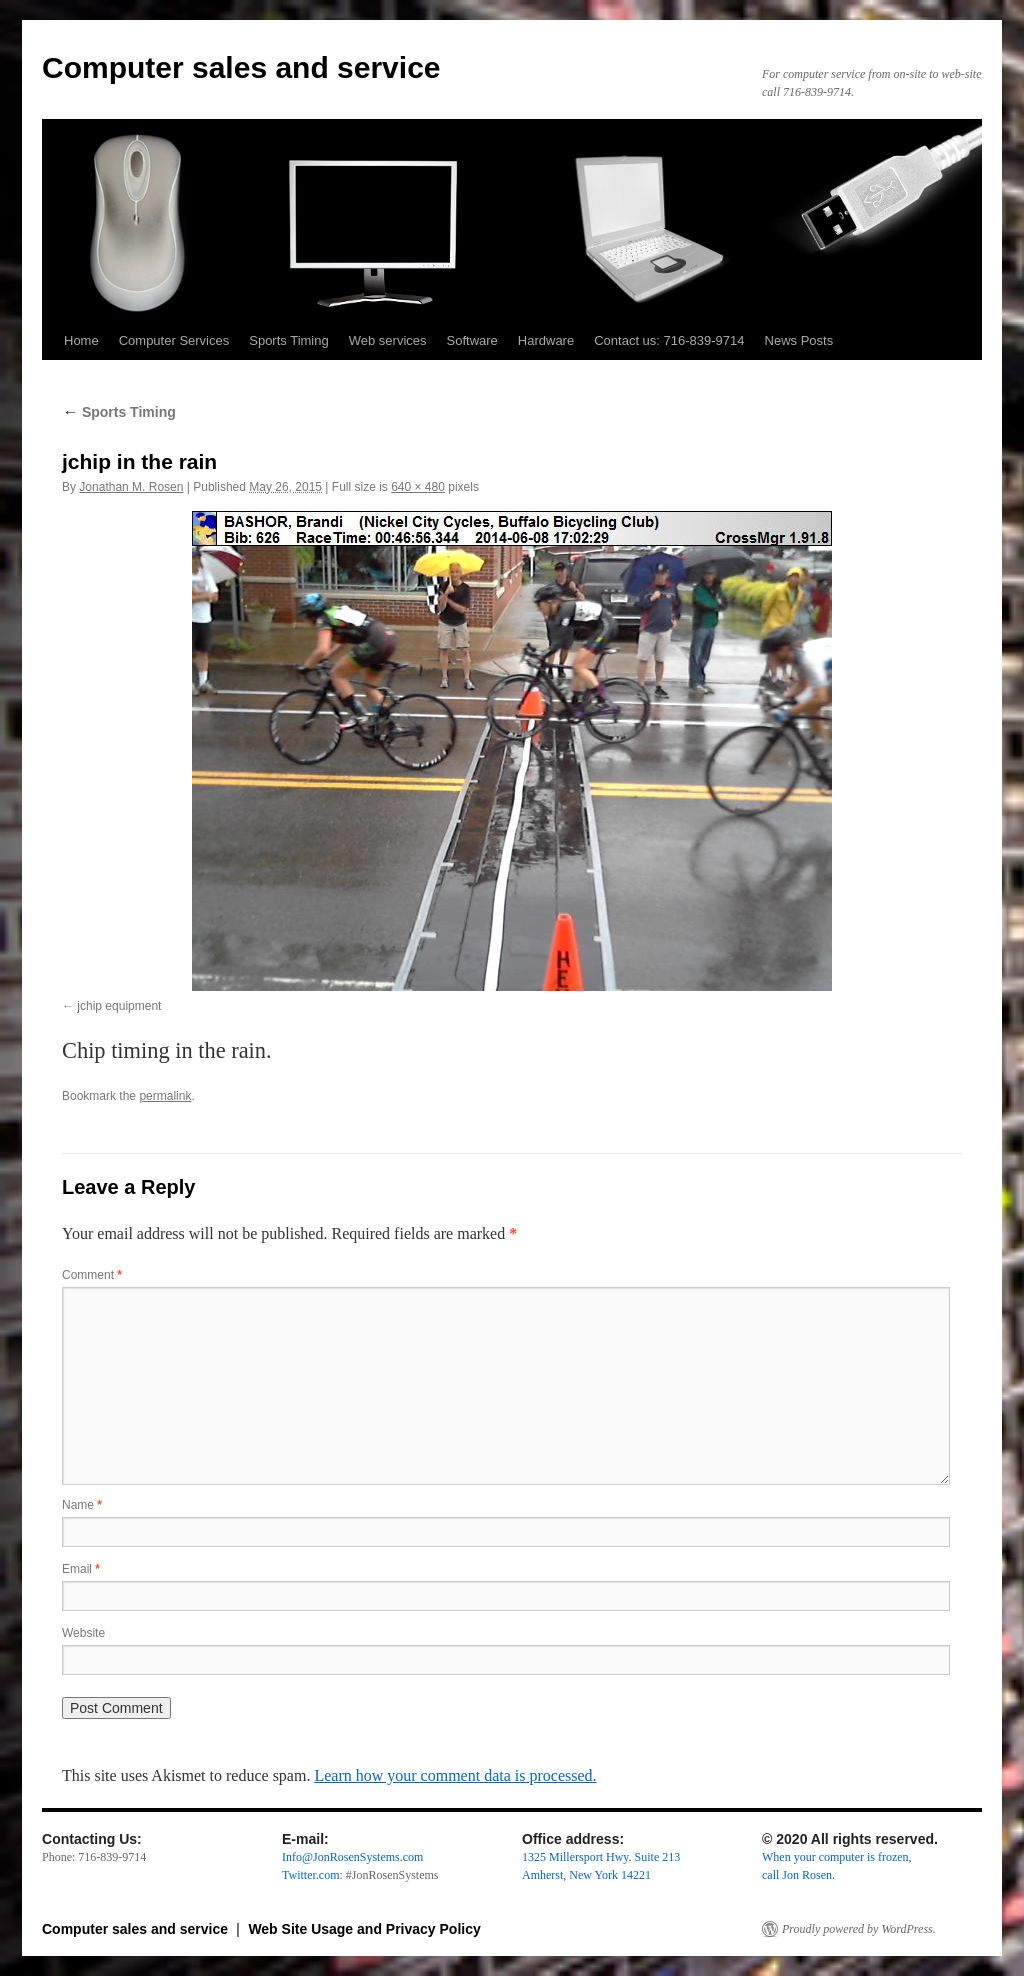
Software (472, 340)
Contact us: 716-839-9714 (669, 340)
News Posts (799, 340)
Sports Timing (288, 340)
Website (83, 1633)
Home (81, 340)
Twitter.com (310, 1875)
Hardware (546, 340)
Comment (92, 1275)
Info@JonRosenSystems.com (352, 1857)
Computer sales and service (241, 67)
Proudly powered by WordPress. (859, 1929)
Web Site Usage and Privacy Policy (364, 1929)
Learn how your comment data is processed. (455, 1775)
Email (81, 1569)
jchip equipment (119, 1006)
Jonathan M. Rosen (131, 487)
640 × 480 (418, 487)
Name (82, 1505)
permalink (165, 1096)
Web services (388, 340)
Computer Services (174, 340)
